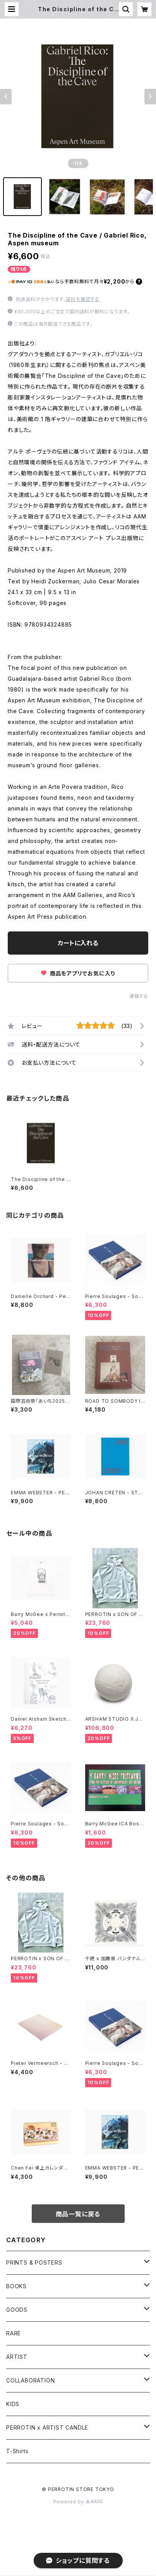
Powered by (78, 2502)
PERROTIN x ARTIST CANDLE (47, 2427)
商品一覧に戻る (78, 2214)
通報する (138, 996)
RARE (13, 2333)
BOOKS (16, 2286)
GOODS (16, 2309)
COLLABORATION (30, 2380)
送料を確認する (82, 299)
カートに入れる (78, 943)
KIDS (12, 2404)
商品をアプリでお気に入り (78, 973)
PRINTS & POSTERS (34, 2262)
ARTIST (16, 2356)
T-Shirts (17, 2451)
